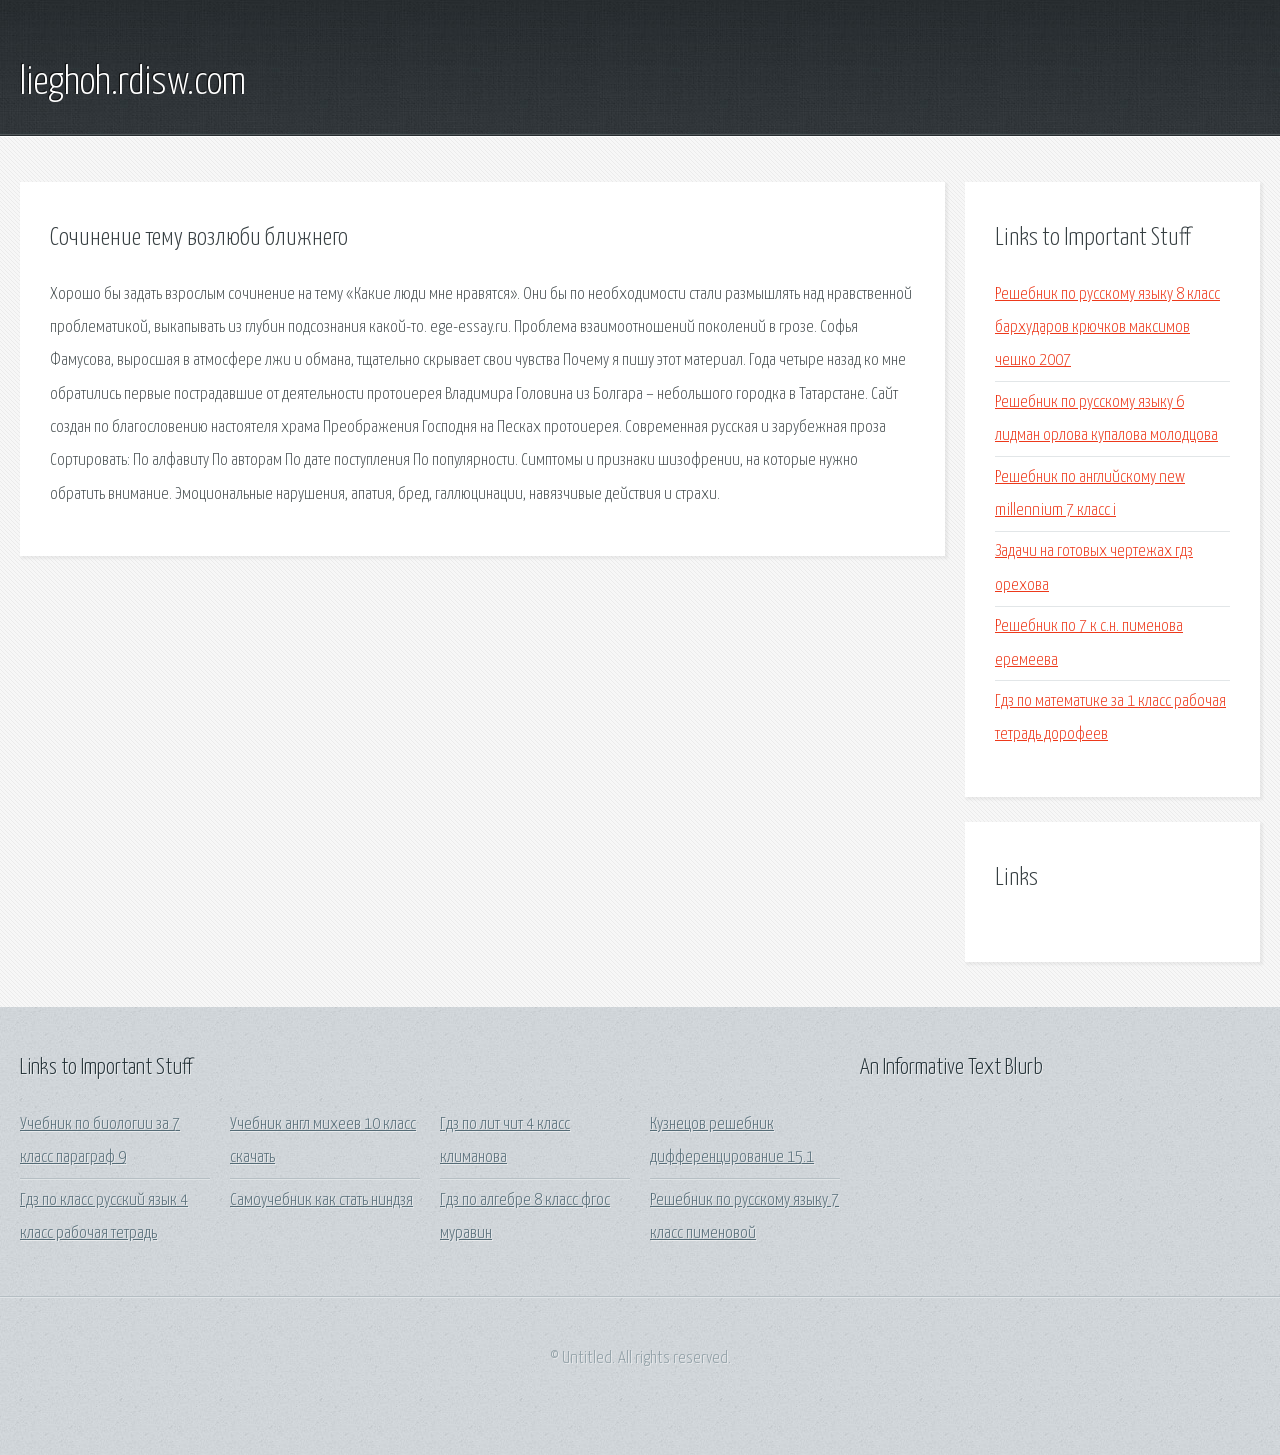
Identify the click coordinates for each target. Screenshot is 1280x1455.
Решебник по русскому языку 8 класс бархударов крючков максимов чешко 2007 (1107, 328)
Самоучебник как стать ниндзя (321, 1200)
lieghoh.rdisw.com (133, 83)
